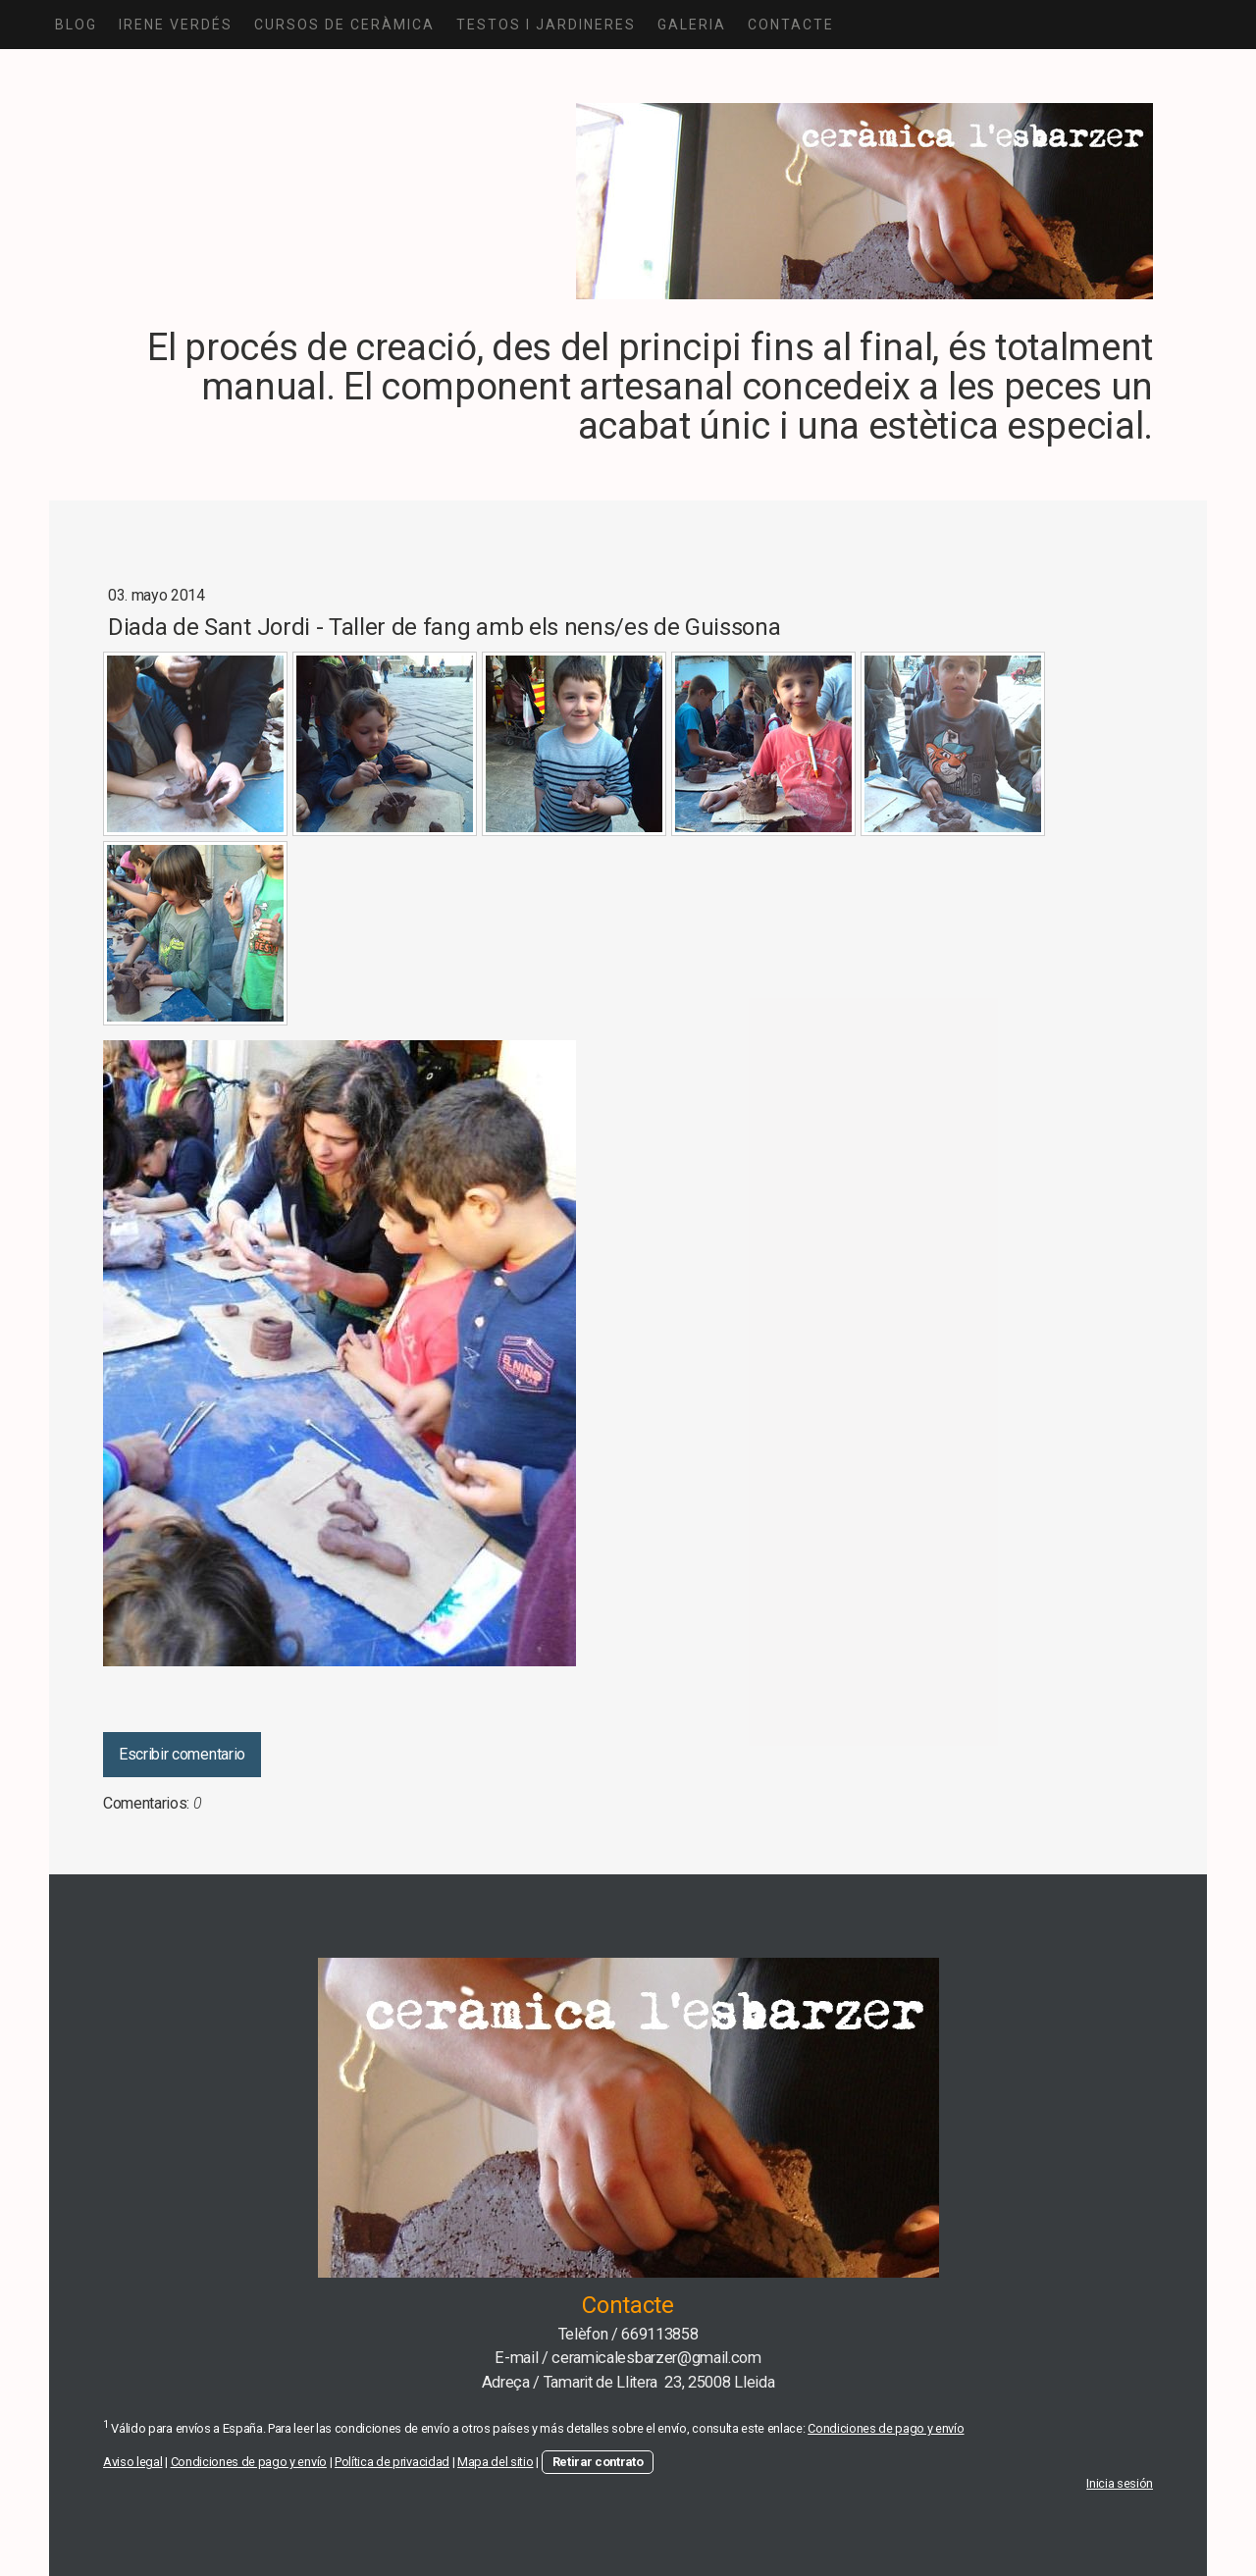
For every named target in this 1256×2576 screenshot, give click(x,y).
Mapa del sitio (495, 2461)
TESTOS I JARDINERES (546, 24)
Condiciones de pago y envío (886, 2428)
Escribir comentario (182, 1754)
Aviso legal (132, 2461)
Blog (76, 24)
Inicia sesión (1119, 2483)
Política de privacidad (392, 2461)
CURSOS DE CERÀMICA (344, 24)
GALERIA (691, 24)
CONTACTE (791, 24)
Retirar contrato (598, 2461)
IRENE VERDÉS (176, 24)
